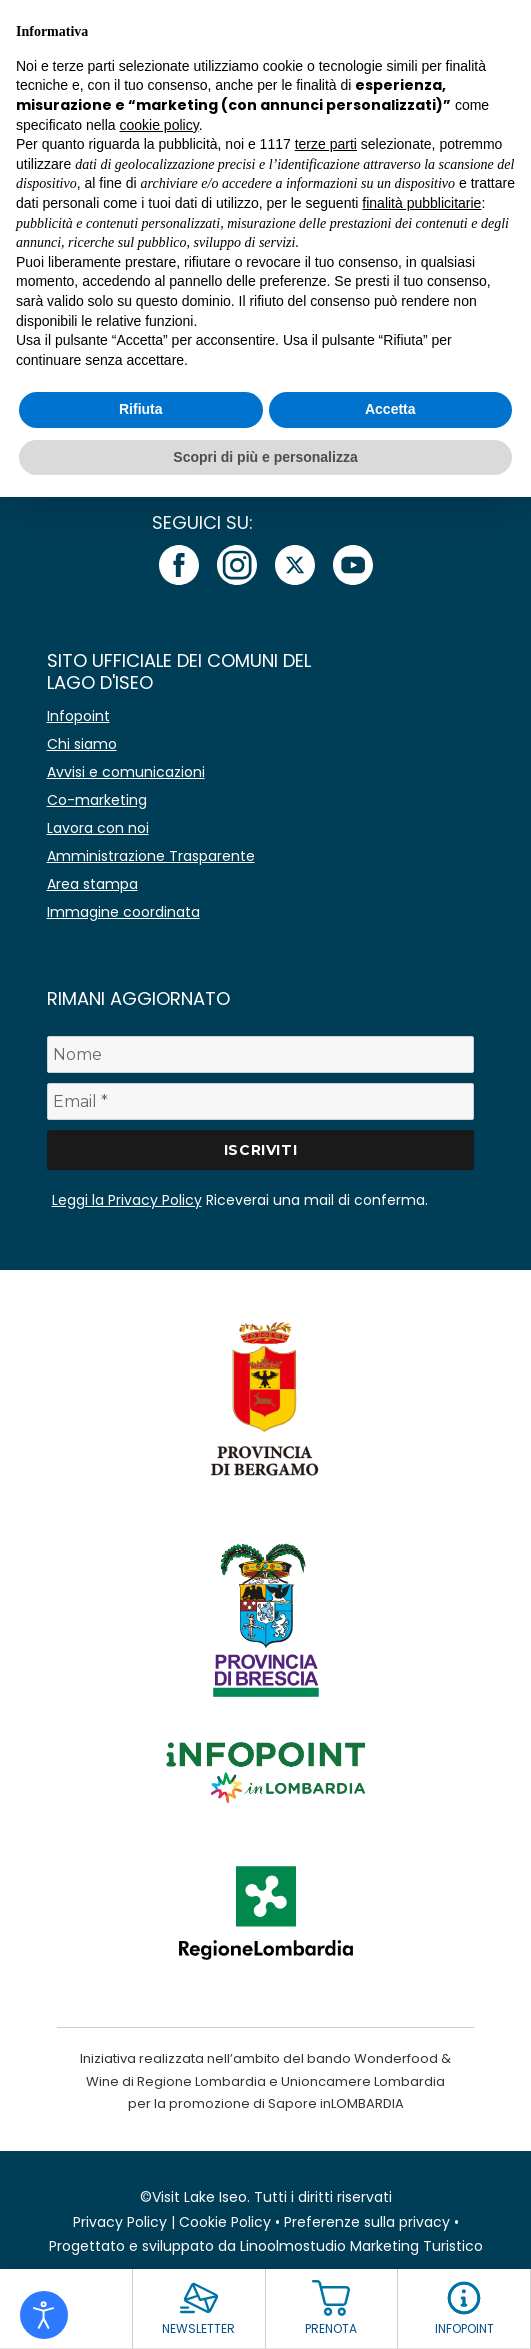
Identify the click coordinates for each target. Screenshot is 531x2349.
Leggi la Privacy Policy (127, 1200)
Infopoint (78, 716)
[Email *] (261, 1101)
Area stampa (92, 884)
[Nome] (261, 1054)
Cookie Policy (225, 2222)
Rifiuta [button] (141, 409)
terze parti (326, 144)
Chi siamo (82, 744)
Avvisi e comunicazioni (126, 772)
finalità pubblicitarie (421, 203)
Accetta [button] (390, 409)
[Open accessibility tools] (44, 2315)
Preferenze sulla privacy (367, 2222)
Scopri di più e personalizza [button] (265, 457)
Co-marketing (97, 800)
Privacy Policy (120, 2222)
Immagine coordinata (123, 912)
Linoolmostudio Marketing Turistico (361, 2246)
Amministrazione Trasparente (151, 856)
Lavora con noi (98, 828)
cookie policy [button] (159, 125)
